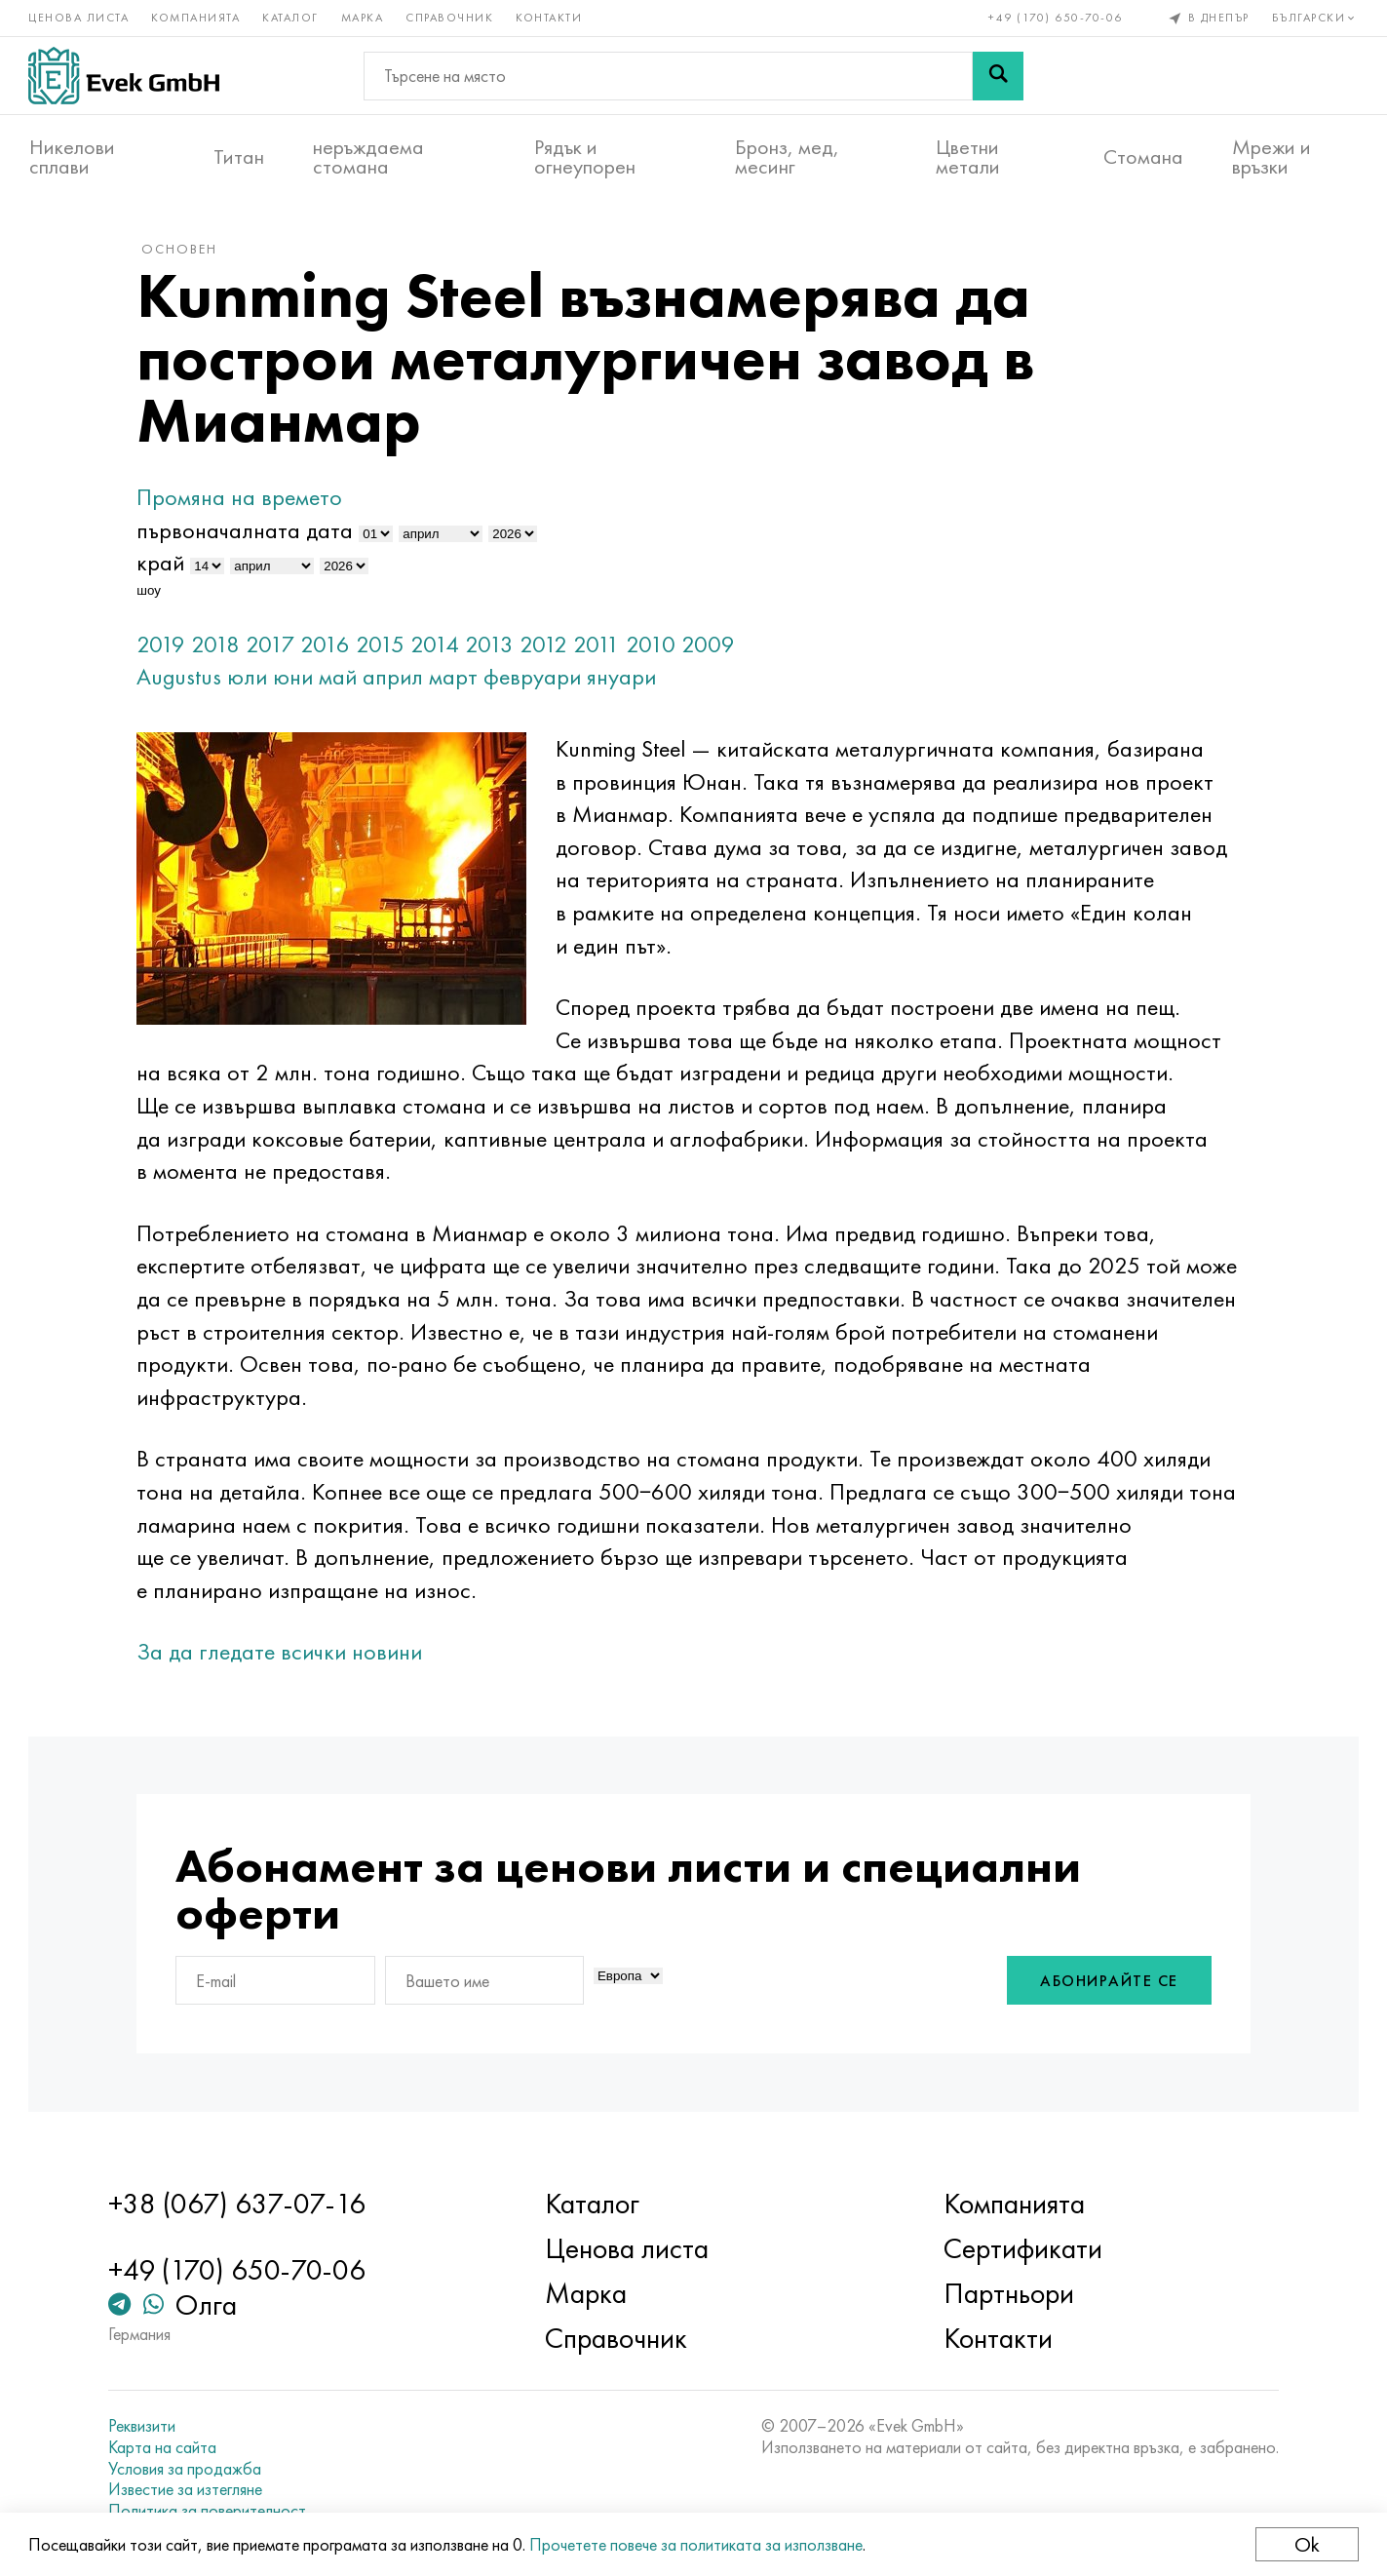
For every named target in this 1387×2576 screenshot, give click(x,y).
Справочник (450, 17)
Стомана (1143, 157)
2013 (494, 647)
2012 (548, 647)
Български (1314, 17)
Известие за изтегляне (189, 2489)
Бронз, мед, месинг (787, 156)
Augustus (183, 680)
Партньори (1007, 2293)
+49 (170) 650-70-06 (1055, 17)
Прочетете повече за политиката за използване (697, 2544)
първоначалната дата (249, 533)
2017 (274, 647)
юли (252, 680)
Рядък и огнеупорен (585, 156)
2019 (165, 647)
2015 (385, 647)
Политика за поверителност (211, 2510)
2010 (655, 647)
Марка (363, 17)
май (343, 680)
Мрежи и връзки (1271, 156)
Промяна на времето (244, 501)
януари (626, 680)
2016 (330, 647)
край (165, 566)
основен (184, 252)
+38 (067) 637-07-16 (240, 2203)
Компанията (196, 17)
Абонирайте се (1104, 1984)
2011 (601, 647)
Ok (1306, 2544)
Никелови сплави (72, 156)
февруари (537, 680)
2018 (220, 647)
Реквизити (145, 2426)
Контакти (550, 17)
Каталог (291, 17)
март (458, 680)
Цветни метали (968, 156)
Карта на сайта (166, 2447)
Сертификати (1021, 2248)
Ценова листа (79, 17)
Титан (238, 157)
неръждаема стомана (368, 156)
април (397, 680)
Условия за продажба (188, 2468)
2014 (439, 647)
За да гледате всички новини (284, 1655)
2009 (713, 647)
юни (298, 680)
